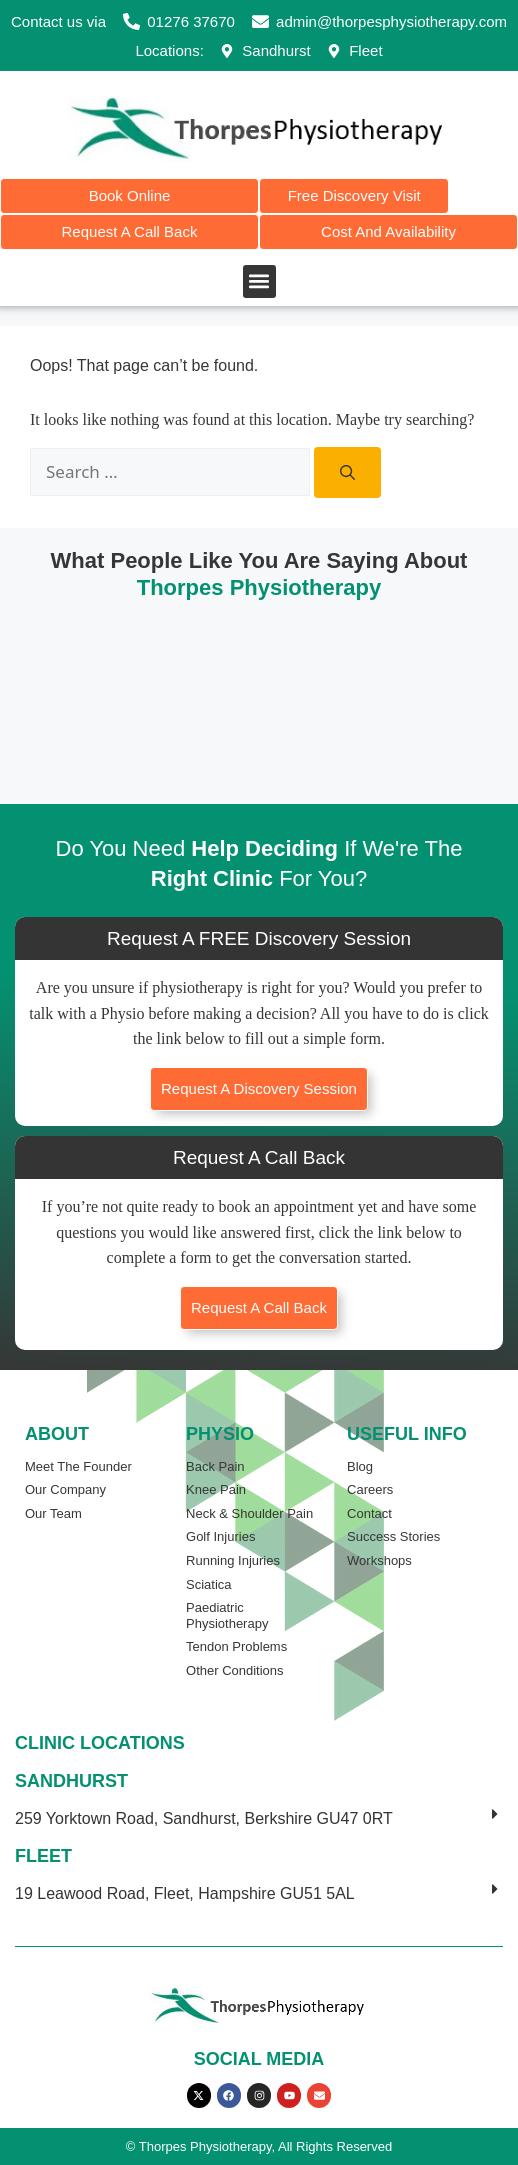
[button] (259, 281)
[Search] (347, 472)
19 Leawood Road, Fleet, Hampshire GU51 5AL (185, 1893)
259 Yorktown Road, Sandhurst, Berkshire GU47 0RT (204, 1818)
